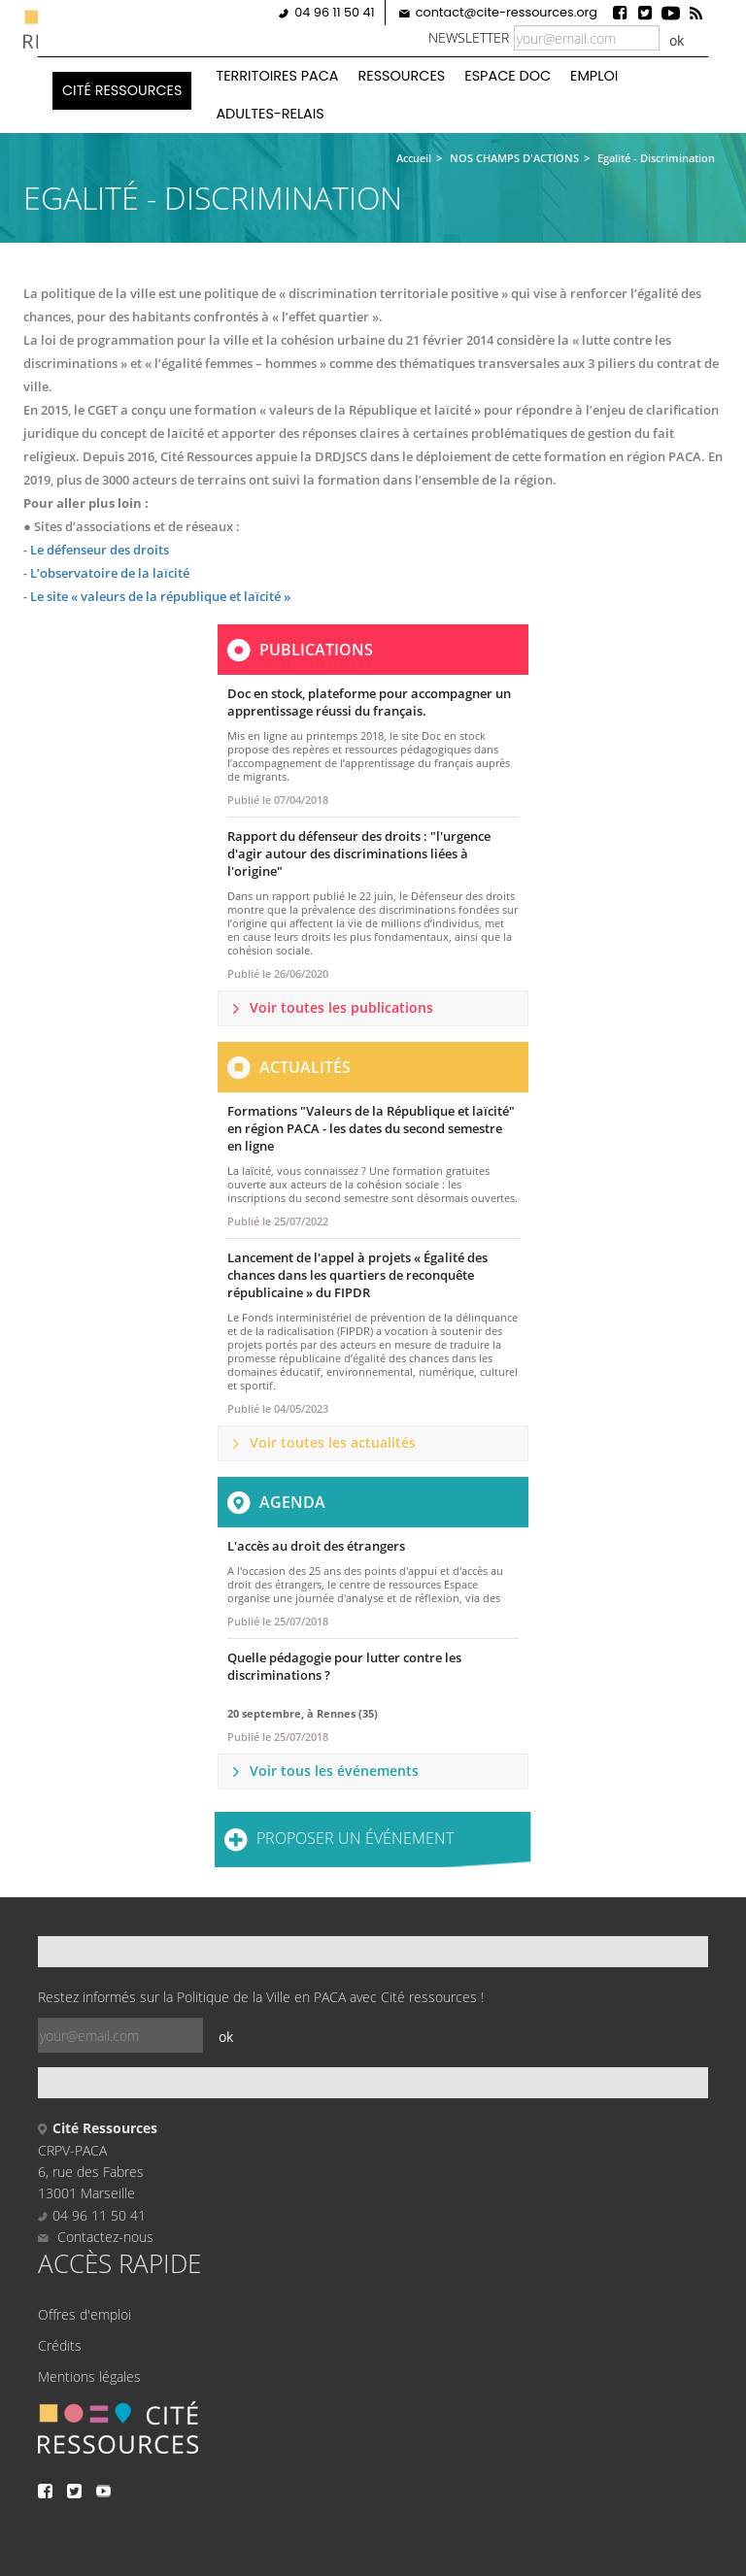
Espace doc (507, 75)
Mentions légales (89, 2376)
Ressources (402, 75)
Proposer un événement (355, 1838)
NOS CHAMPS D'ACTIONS (514, 158)
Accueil (413, 158)
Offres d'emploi (84, 2314)
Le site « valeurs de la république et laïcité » (158, 596)
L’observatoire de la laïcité (109, 573)
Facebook (619, 12)
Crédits (60, 2345)
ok (676, 40)
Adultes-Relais (269, 113)
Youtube (670, 12)
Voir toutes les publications (341, 1007)
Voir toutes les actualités (333, 1442)
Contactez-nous (95, 2236)
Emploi (594, 75)
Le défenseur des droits (99, 549)
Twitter (645, 12)
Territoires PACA (277, 75)
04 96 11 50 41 (334, 12)
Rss (695, 12)
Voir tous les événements (334, 1770)
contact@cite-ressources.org (506, 12)
